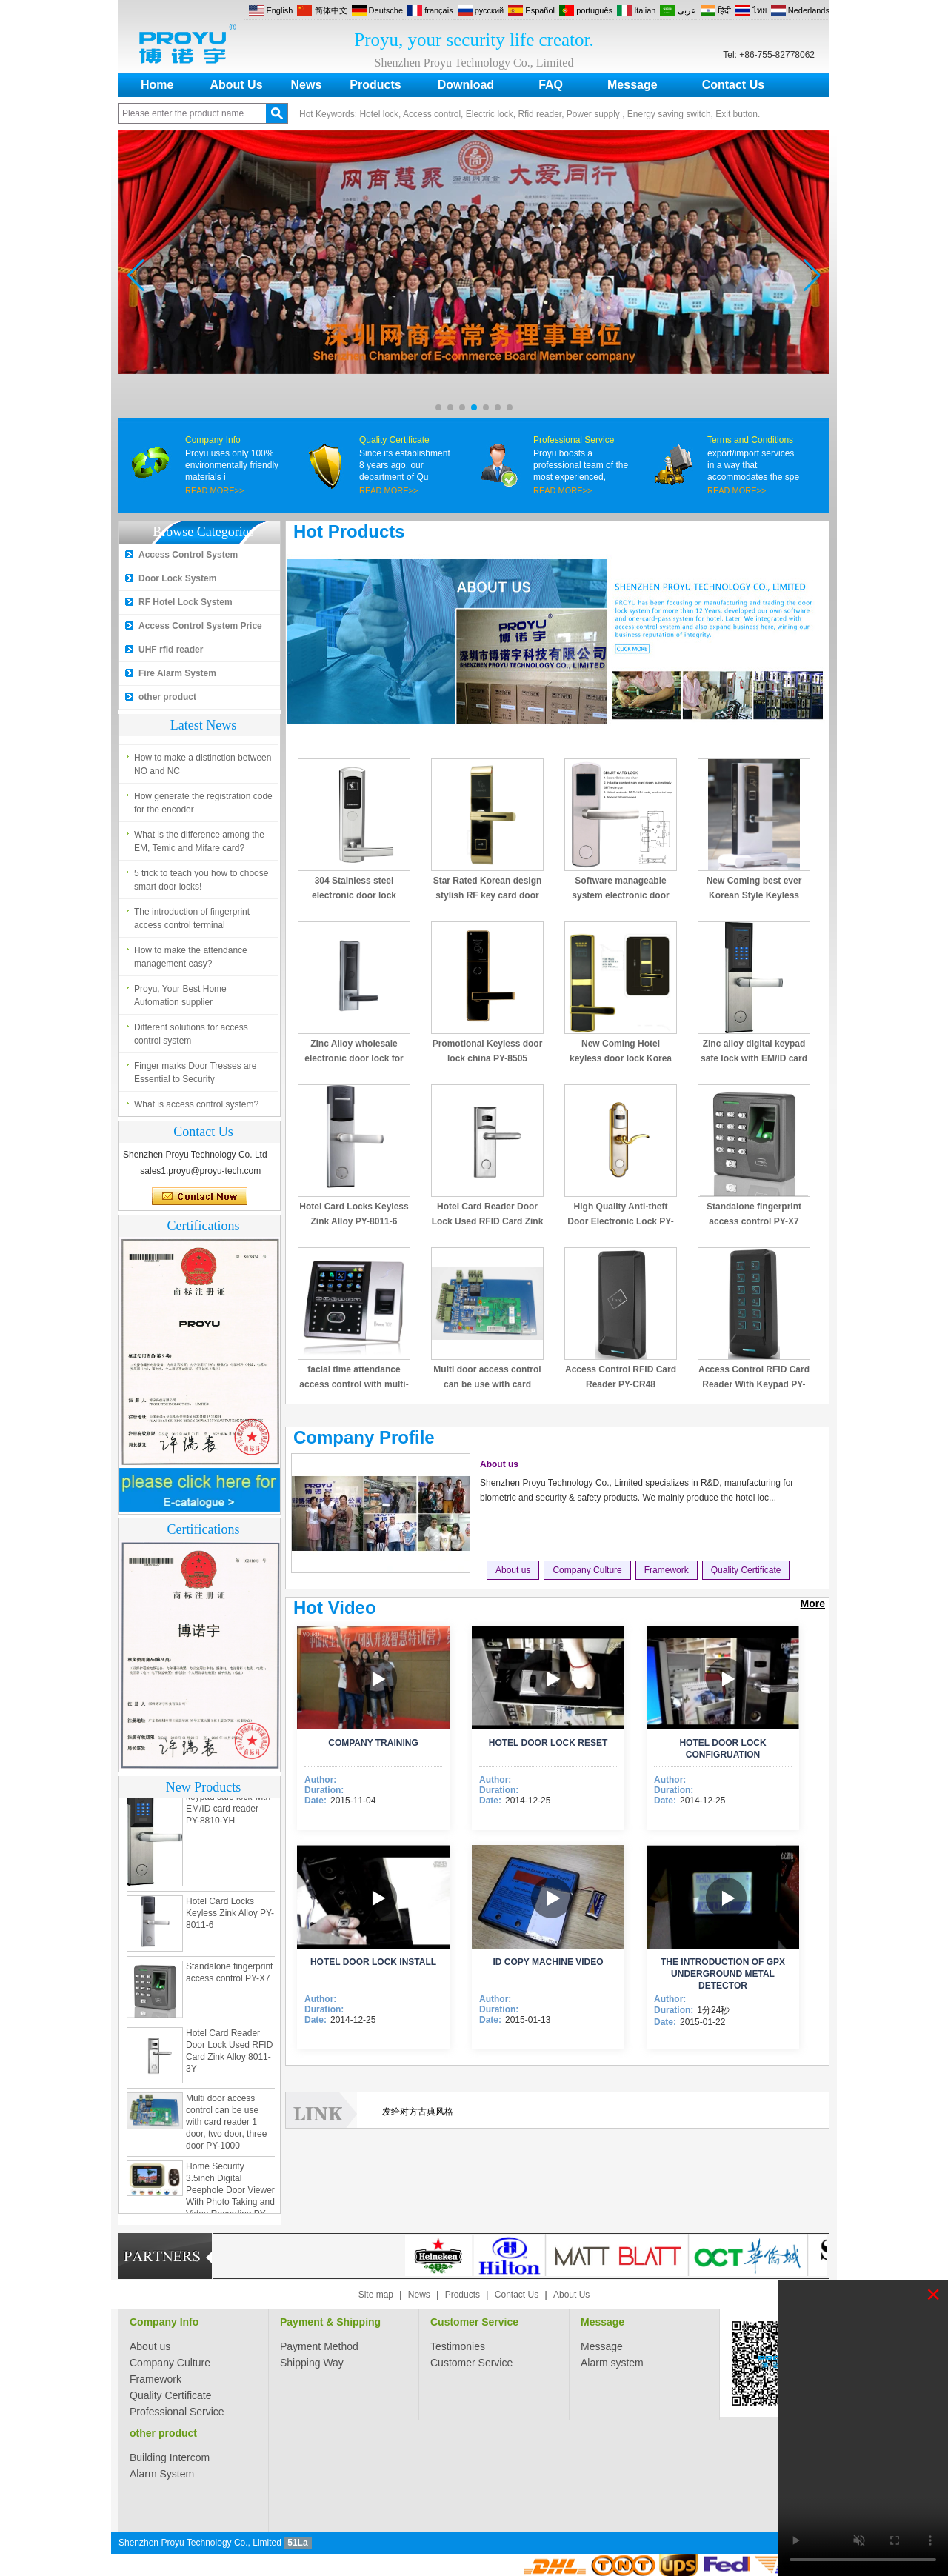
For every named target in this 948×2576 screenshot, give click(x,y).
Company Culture (587, 1570)
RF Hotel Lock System (185, 602)
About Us (236, 85)
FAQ (550, 85)
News (306, 85)
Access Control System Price (200, 626)
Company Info (213, 440)
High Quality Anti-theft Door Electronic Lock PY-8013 (620, 1221)
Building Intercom (170, 2457)
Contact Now (199, 1197)
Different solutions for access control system (191, 1034)
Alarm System (162, 2474)
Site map (375, 2294)
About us (499, 1464)
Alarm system (612, 2363)
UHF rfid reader (170, 649)
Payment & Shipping (330, 2322)
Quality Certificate (394, 440)
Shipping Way (312, 2363)
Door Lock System (177, 578)
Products (375, 85)
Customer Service (474, 2322)
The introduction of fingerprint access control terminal (192, 918)
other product (167, 697)
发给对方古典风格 (417, 2111)
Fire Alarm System (177, 673)
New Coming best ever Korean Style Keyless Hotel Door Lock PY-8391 (754, 895)
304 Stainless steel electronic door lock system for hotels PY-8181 (354, 895)
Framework (666, 1570)
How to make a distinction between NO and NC (202, 764)
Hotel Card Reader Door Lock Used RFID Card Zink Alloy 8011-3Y (488, 1221)
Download (466, 85)
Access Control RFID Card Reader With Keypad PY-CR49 (754, 1384)
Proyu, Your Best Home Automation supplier (180, 995)
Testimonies (457, 2346)
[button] (438, 407)
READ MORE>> (214, 490)
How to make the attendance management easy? (190, 957)
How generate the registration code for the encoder (203, 803)
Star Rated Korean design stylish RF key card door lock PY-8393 (487, 895)
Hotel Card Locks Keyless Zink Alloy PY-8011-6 (230, 1918)
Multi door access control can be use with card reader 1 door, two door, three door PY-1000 (226, 2126)
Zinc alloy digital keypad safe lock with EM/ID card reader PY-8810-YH (754, 1058)
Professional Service (573, 440)
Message (632, 85)
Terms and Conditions (750, 440)
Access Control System (188, 555)
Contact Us (733, 85)
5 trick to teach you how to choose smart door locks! (201, 880)
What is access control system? (196, 1104)
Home (157, 85)
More (813, 1603)
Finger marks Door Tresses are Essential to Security (195, 1072)
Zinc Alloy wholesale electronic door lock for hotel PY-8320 (353, 1058)
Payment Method (319, 2346)
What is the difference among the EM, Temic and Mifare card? (199, 841)
